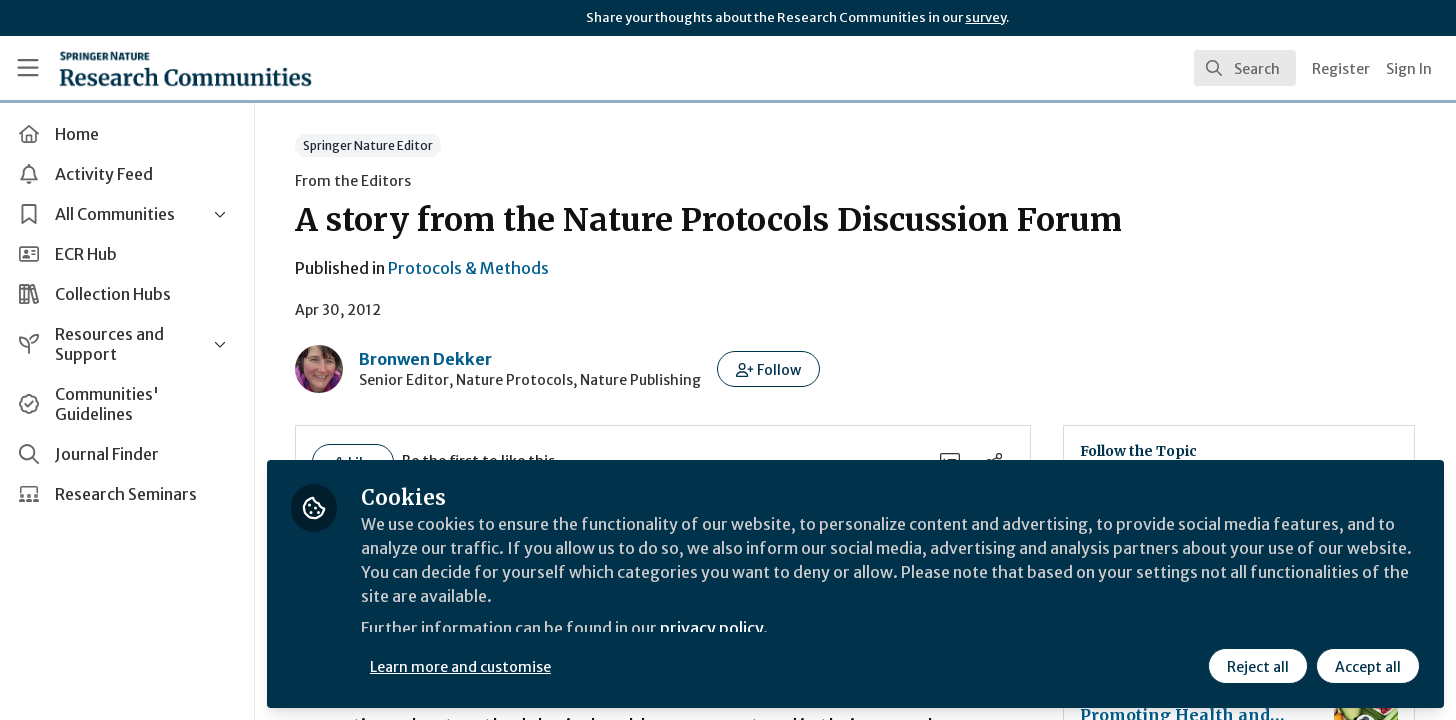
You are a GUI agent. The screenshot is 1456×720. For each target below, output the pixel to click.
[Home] (185, 68)
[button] (769, 369)
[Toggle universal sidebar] (28, 68)
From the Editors (354, 181)
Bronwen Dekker (426, 359)
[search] (1245, 68)
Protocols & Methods (469, 268)
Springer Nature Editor (369, 145)
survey (985, 17)
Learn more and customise (461, 667)
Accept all (1368, 667)
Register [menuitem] (1341, 69)
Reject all (1258, 667)
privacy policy (712, 628)
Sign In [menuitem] (1409, 69)
